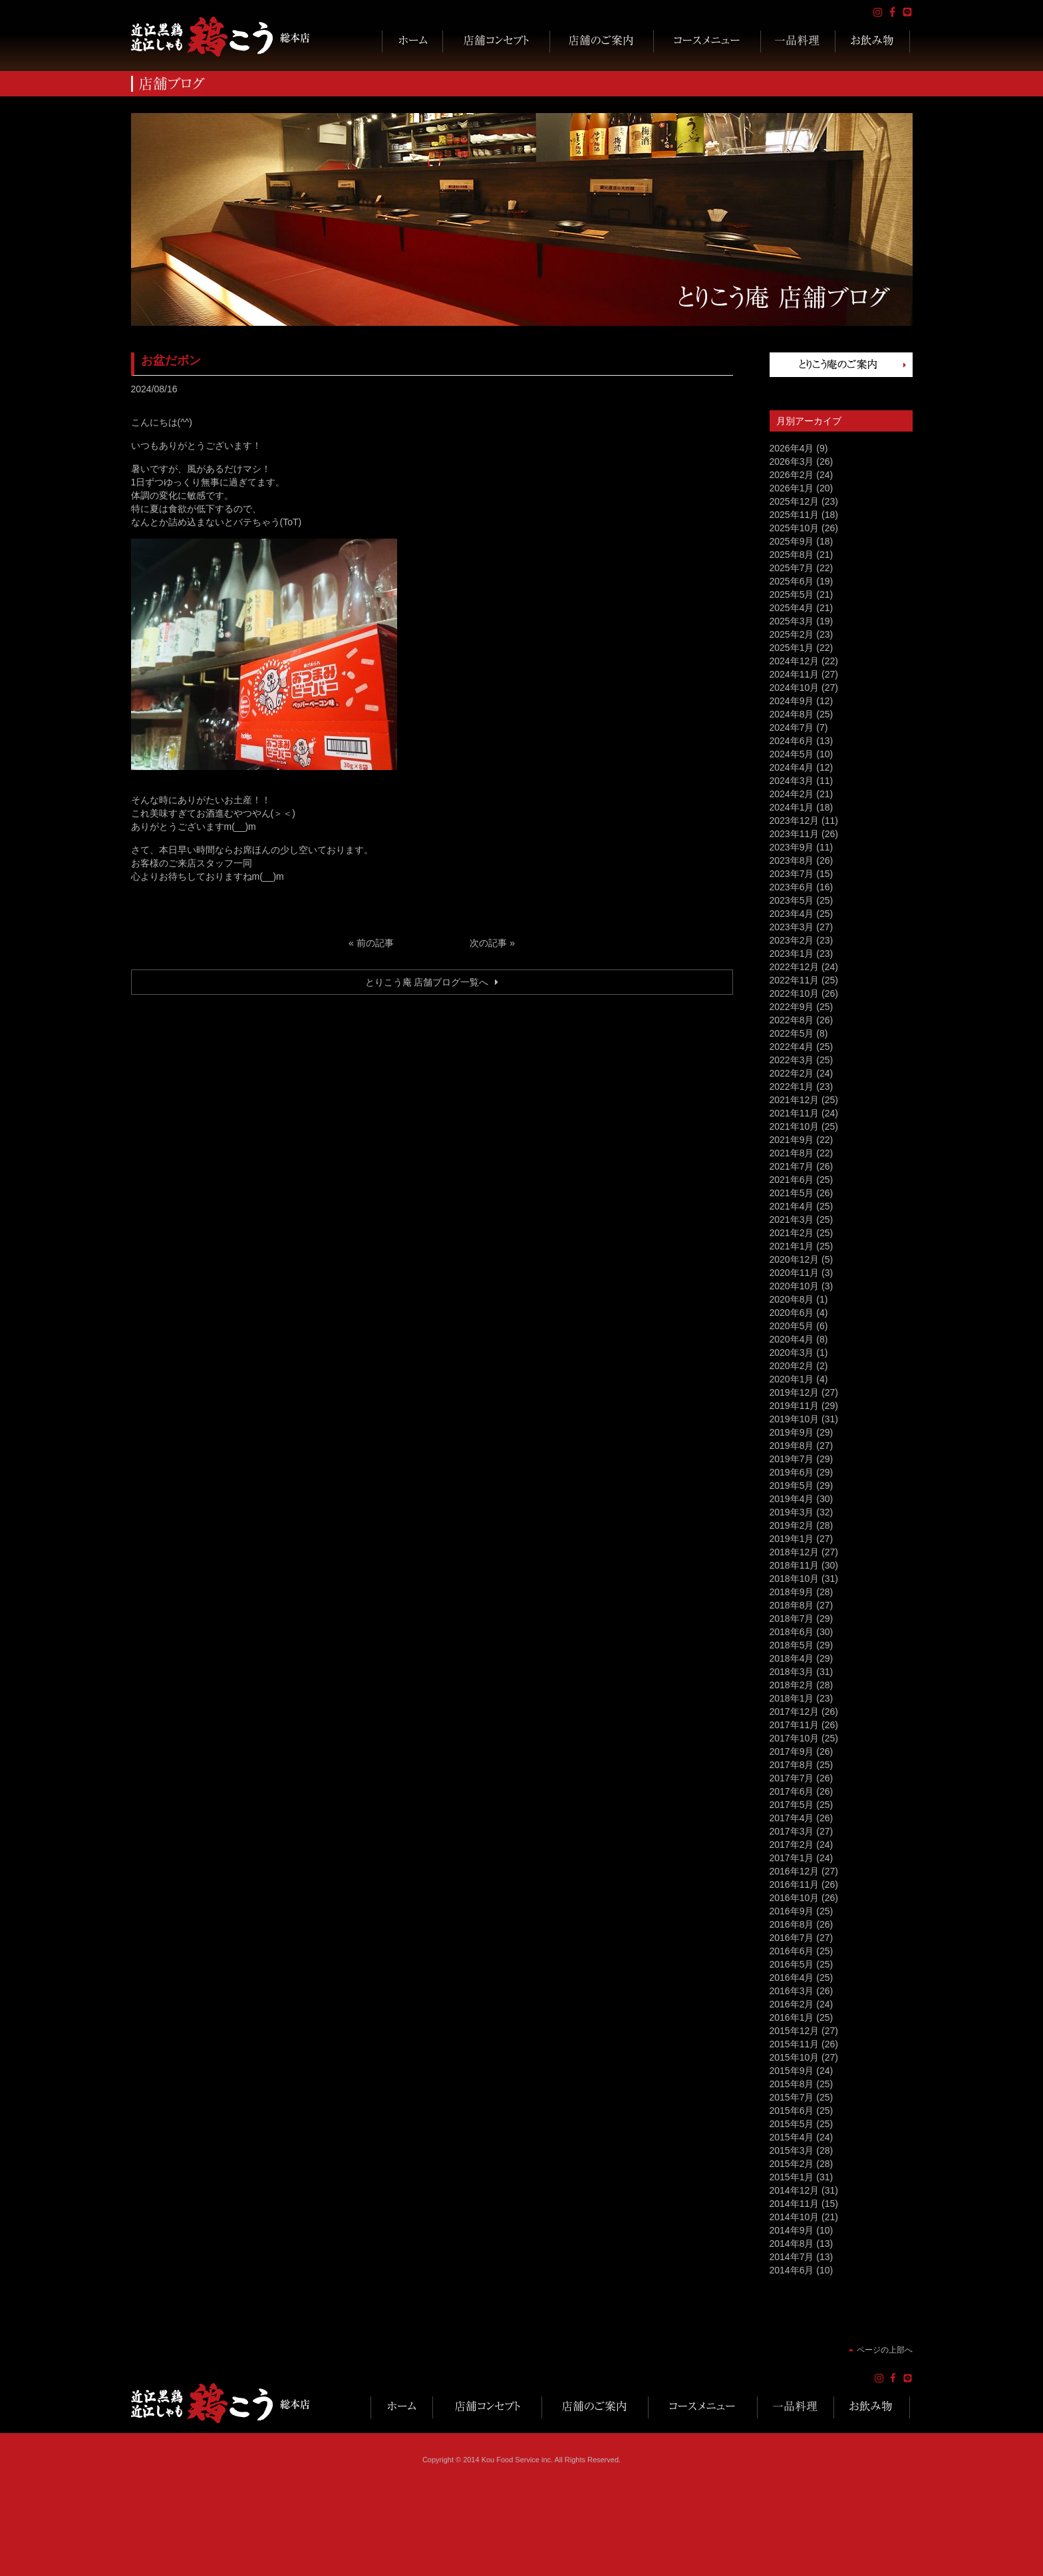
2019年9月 (792, 1432)
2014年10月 (795, 2217)
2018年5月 (792, 1645)
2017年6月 (792, 1791)
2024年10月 (795, 687)
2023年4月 (792, 913)
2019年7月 (792, 1459)
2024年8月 (792, 714)
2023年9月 (792, 847)
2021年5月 (792, 1193)
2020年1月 (792, 1379)
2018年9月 (792, 1592)
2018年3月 (792, 1671)
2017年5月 (792, 1804)
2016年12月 (795, 1871)
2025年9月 (792, 541)
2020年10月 (795, 1286)
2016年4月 (792, 1977)
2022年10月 (795, 993)
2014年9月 (792, 2230)
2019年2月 (792, 1525)
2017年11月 (795, 1725)
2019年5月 (792, 1485)
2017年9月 (792, 1751)
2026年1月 (792, 488)
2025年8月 (792, 554)
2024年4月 (792, 767)
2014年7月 (792, 2257)
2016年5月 (792, 1964)
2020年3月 (792, 1352)
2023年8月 (792, 860)
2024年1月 (792, 807)
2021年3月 (792, 1219)
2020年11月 (795, 1272)
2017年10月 (795, 1738)
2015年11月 (795, 2044)
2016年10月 (795, 1897)
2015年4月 (792, 2137)
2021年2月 (792, 1232)
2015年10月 (795, 2057)
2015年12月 (795, 2030)
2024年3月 (792, 780)
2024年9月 (792, 701)
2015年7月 (792, 2097)
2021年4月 (792, 1206)
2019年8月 (792, 1445)
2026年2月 (792, 474)
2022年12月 (795, 967)
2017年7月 (792, 1778)
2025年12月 (795, 501)
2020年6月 (792, 1312)
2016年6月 (792, 1951)
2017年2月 (792, 1844)
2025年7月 (792, 568)
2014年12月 (795, 2190)
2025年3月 (792, 621)
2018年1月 (792, 1698)
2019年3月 (792, 1512)
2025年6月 (792, 581)
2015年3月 (792, 2150)
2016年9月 (792, 1911)
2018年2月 (792, 1685)
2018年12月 (795, 1552)
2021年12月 (795, 1100)
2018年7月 (792, 1618)
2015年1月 (792, 2177)
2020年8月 (792, 1299)
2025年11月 (795, 514)
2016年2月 (792, 2004)
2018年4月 (792, 1658)
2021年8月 (792, 1153)
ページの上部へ (885, 2350)
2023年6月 (792, 887)
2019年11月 (795, 1405)
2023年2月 (792, 940)
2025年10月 (795, 528)
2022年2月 (792, 1073)
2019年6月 (792, 1472)
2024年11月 (795, 674)
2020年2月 (792, 1365)
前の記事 (375, 943)
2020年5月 (792, 1326)
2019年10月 (795, 1419)
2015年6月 (792, 2110)
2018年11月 (795, 1565)
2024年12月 (795, 661)
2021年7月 (792, 1166)
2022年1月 (792, 1086)
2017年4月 (792, 1818)
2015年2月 (792, 2163)
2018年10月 (795, 1578)
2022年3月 (792, 1060)
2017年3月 (792, 1831)
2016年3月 (792, 1991)
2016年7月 (792, 1937)
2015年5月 (792, 2124)
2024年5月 (792, 754)
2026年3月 (792, 461)
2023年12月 (795, 820)
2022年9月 (792, 1006)
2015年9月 (792, 2070)
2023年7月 (792, 873)
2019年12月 (795, 1392)
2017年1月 (792, 1858)
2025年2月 (792, 634)
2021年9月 (792, 1139)
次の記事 (488, 943)
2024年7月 (792, 727)
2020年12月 (795, 1259)
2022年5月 (792, 1033)
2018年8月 (792, 1605)
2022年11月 (795, 980)
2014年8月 (792, 2243)
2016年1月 (792, 2017)
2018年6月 (792, 1631)
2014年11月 (795, 2203)
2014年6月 (792, 2270)
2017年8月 (792, 1764)
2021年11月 (795, 1113)
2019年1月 (792, 1538)
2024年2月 (792, 794)
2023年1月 (792, 953)
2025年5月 (792, 594)
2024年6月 (792, 740)
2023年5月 (792, 900)
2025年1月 (792, 647)
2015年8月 (792, 2084)
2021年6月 (792, 1179)
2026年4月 (792, 448)
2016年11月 (795, 1884)
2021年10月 (795, 1126)
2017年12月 (795, 1711)
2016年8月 (792, 1924)
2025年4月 (792, 607)
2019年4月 (792, 1498)
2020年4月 (792, 1339)
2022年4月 (792, 1046)
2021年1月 (792, 1246)
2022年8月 (792, 1020)
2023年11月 (795, 834)
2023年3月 (792, 927)
